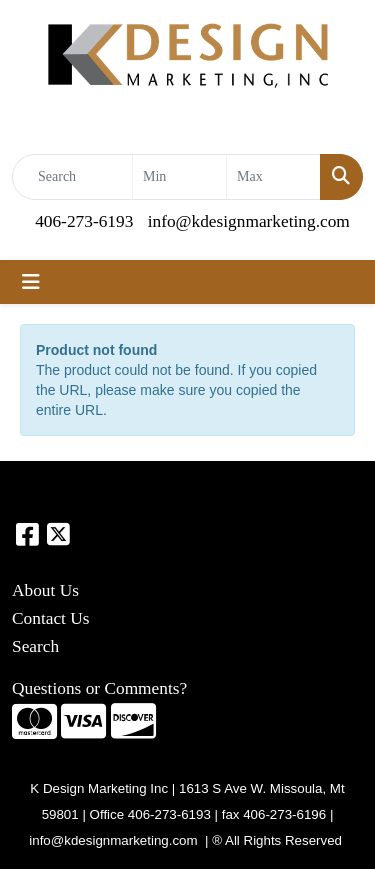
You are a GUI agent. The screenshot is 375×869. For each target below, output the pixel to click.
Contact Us (51, 618)
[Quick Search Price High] (273, 177)
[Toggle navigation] (31, 282)
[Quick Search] (72, 177)
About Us (45, 590)
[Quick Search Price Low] (179, 177)
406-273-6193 (84, 221)
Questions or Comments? (99, 688)
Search (35, 646)
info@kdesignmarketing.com (249, 221)
